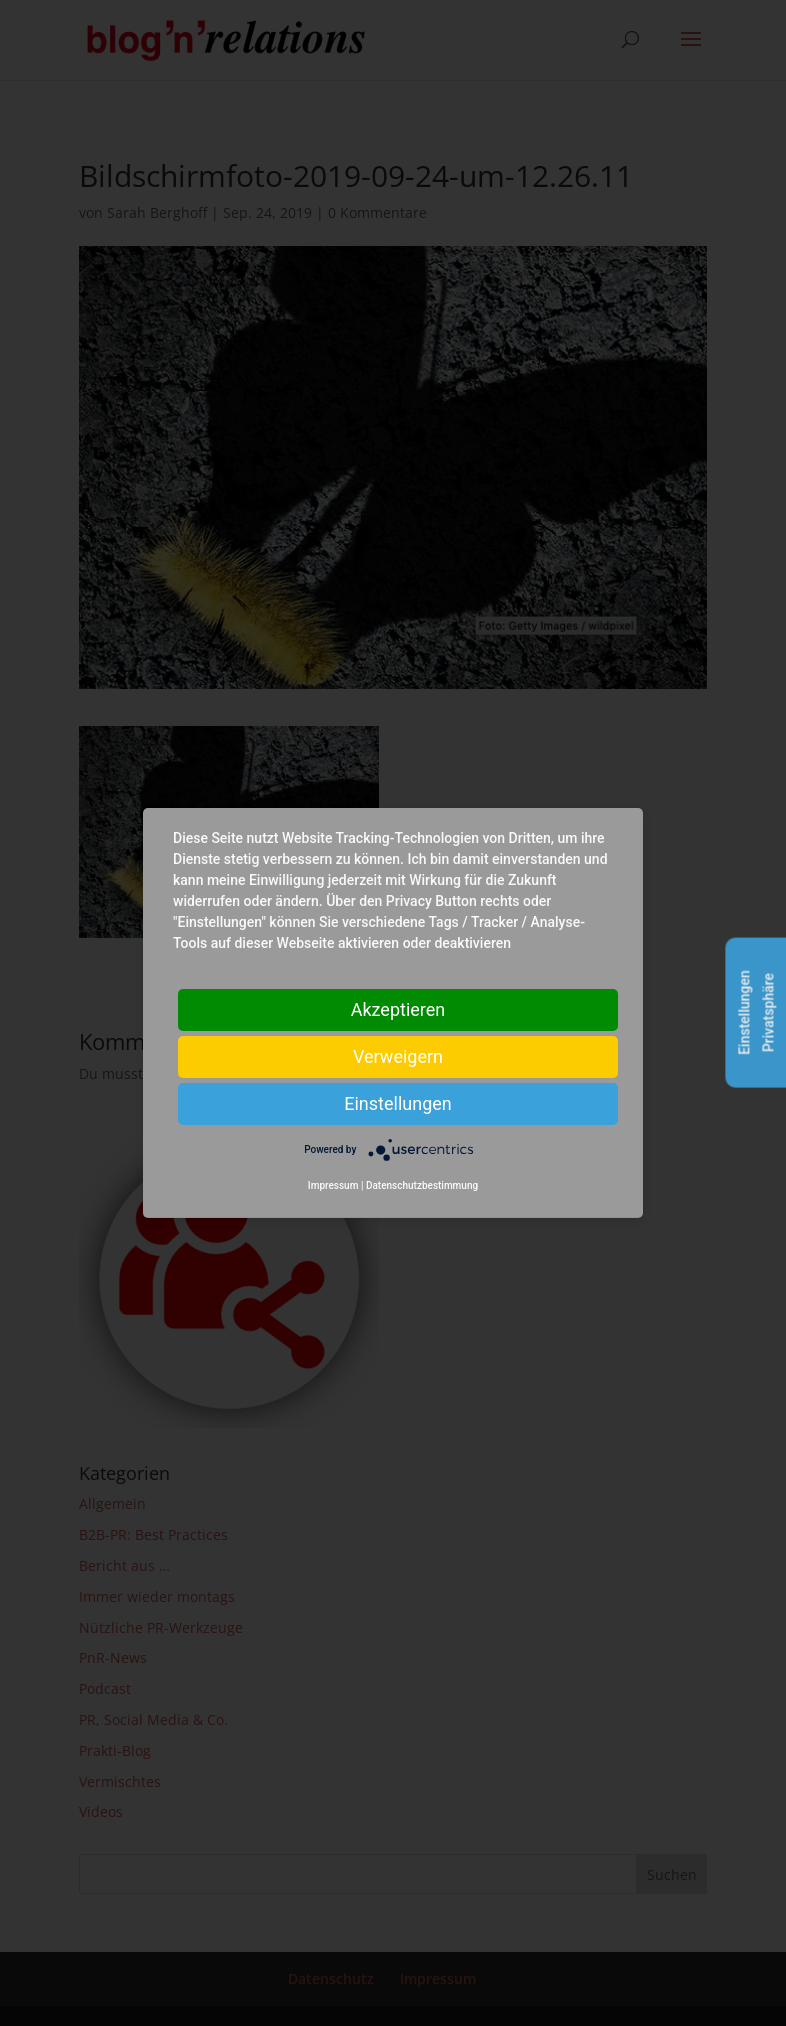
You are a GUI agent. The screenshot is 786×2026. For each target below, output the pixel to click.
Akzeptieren (398, 1009)
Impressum (333, 1185)
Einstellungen (397, 1103)
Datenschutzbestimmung (422, 1185)
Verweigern (398, 1056)
